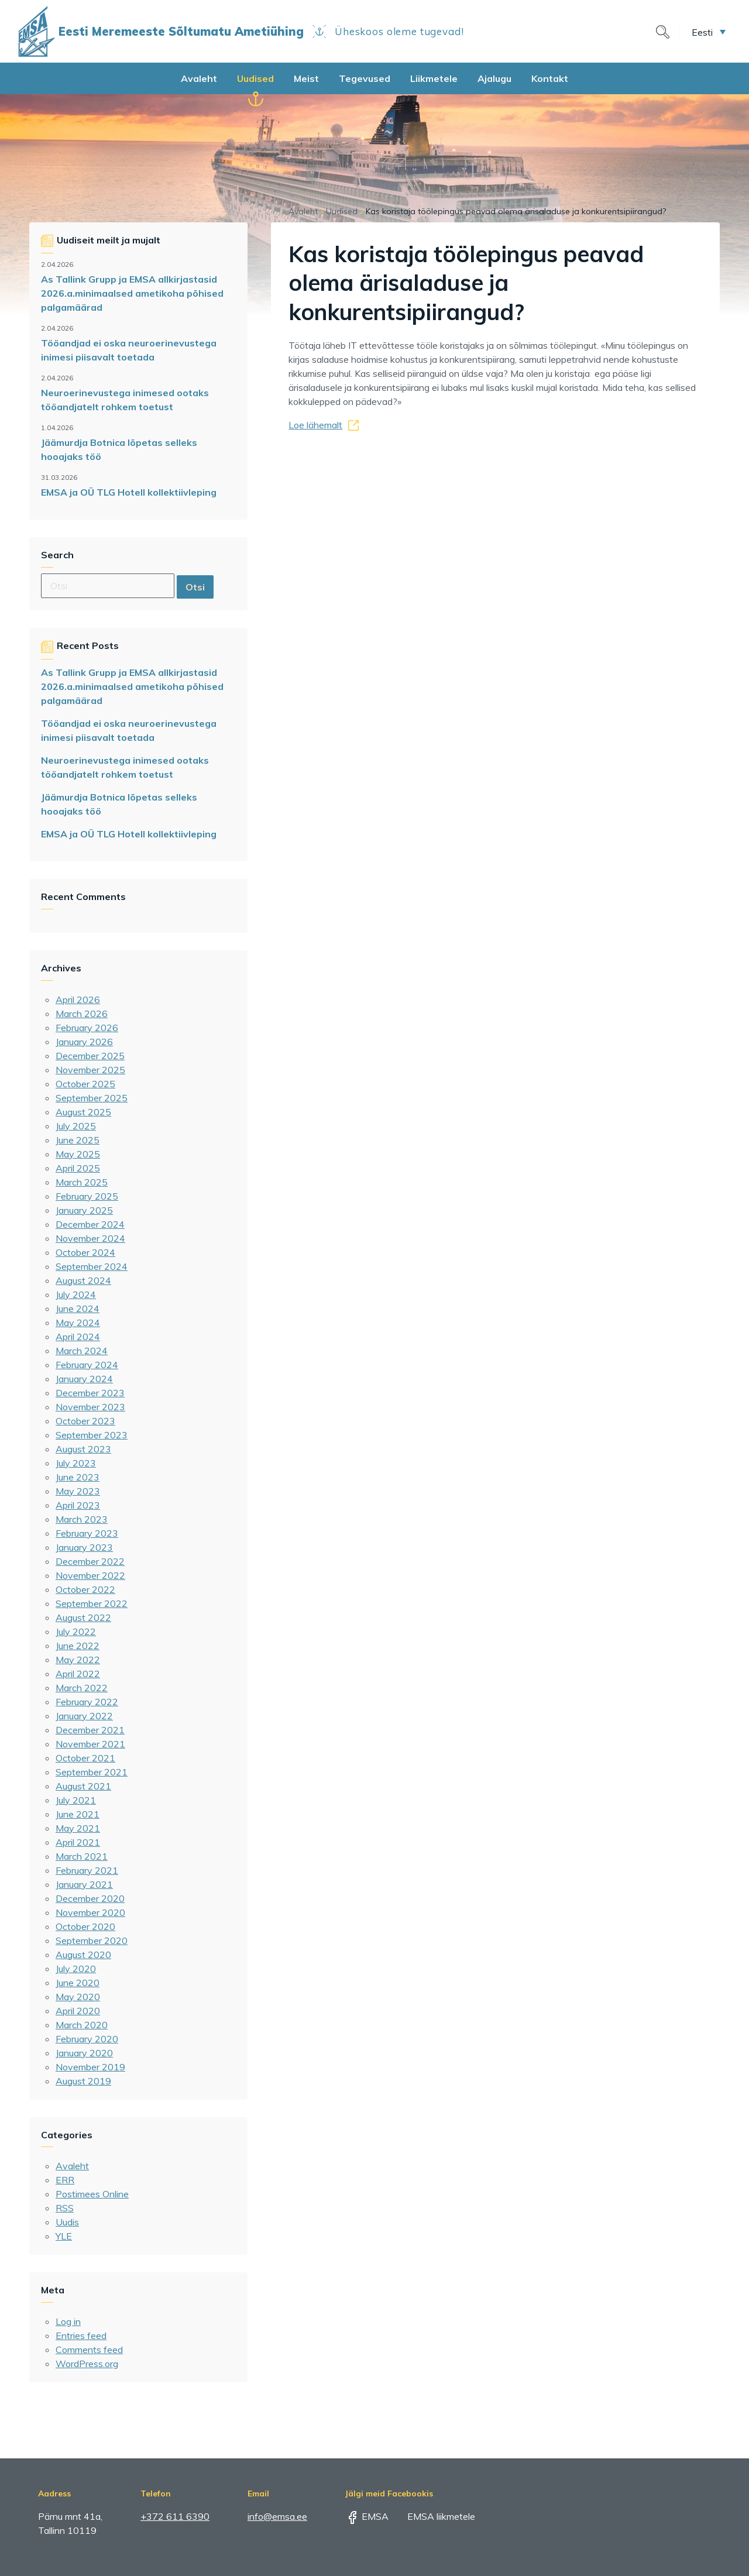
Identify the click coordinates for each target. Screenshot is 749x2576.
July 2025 (76, 1126)
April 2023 (78, 1505)
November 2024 (90, 1238)
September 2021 (92, 1772)
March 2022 (82, 1688)
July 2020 (76, 1968)
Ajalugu (494, 78)
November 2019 (90, 2067)
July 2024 (76, 1294)
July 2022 (76, 1631)
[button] (708, 31)
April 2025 (78, 1168)
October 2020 (85, 1926)
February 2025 (87, 1196)
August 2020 (83, 1954)
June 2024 (77, 1308)
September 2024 (92, 1266)
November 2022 (90, 1575)
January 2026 (84, 1041)
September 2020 (92, 1940)
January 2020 (84, 2053)
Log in (68, 2321)
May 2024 (78, 1322)
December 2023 (90, 1393)
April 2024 (78, 1336)
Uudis (67, 2222)
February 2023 (87, 1533)
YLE (64, 2236)
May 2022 (78, 1659)
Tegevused (364, 78)
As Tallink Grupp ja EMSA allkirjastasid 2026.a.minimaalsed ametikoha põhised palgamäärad (132, 293)
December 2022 (90, 1561)
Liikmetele (434, 78)
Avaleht (199, 78)
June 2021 (77, 1814)
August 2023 (83, 1449)
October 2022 (85, 1589)
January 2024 (84, 1379)
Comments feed (89, 2349)
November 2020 (90, 1912)
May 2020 (78, 1997)
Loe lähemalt (315, 425)
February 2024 (87, 1365)
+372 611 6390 (174, 2516)
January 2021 (84, 1884)
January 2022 (84, 1716)
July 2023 (76, 1463)
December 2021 (90, 1730)
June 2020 (77, 1982)
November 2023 (90, 1407)
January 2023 (84, 1547)
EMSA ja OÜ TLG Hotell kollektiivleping (129, 492)
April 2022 (78, 1673)
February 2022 (87, 1702)
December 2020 (90, 1898)
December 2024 (90, 1224)
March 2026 (82, 1013)
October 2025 (85, 1084)
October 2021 (85, 1758)
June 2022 (77, 1645)
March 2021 (82, 1856)
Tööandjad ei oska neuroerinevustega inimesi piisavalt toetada (129, 350)
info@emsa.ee (277, 2516)
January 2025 (84, 1210)
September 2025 (92, 1098)
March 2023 (82, 1519)
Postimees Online (92, 2194)
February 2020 (87, 2039)
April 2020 (78, 2011)
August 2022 (83, 1617)
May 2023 (78, 1491)
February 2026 (87, 1027)
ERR (65, 2180)
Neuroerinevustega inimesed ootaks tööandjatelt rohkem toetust (125, 400)
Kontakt (549, 78)
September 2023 (92, 1435)
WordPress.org (87, 2363)
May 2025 (78, 1154)
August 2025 (83, 1112)
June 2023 (77, 1477)
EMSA (367, 2516)
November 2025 (90, 1070)
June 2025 (77, 1140)
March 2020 (82, 2025)
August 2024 (83, 1280)
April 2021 (78, 1842)
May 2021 (78, 1828)
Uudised (255, 78)
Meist (306, 78)
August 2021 (83, 1786)
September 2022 (92, 1603)
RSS (65, 2208)
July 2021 (76, 1800)
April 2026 (78, 999)
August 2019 (83, 2081)
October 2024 (85, 1252)
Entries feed (81, 2335)
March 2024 (82, 1350)
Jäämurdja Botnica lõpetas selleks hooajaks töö (119, 449)
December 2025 (90, 1056)
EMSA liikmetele (433, 2516)
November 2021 (90, 1744)
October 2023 (85, 1421)
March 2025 (82, 1182)
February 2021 (87, 1870)
